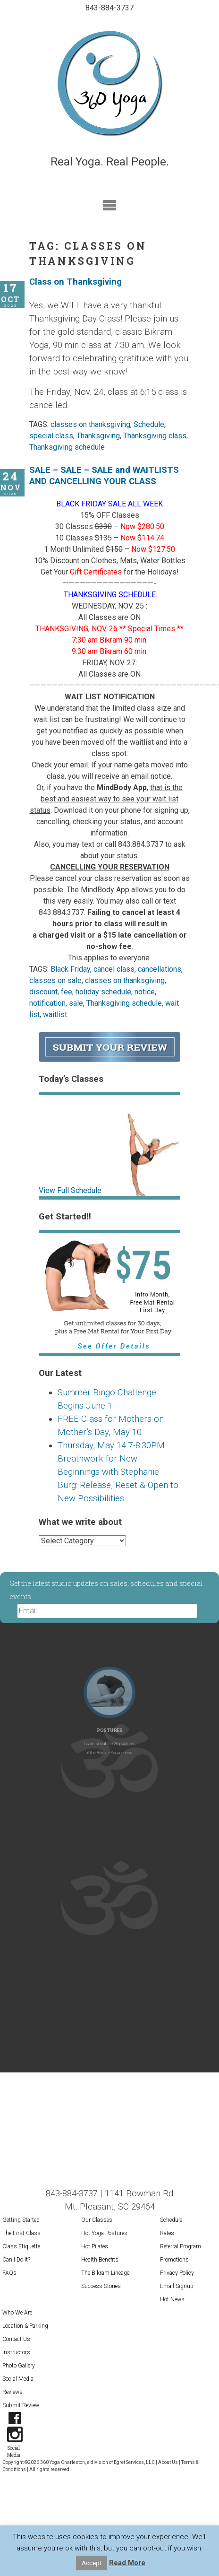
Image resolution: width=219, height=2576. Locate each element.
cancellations (159, 969)
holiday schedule (103, 991)
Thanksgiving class (154, 435)
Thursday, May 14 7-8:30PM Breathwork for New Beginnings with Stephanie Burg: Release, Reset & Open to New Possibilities (118, 1472)
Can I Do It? (16, 2259)
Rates (167, 2233)
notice (145, 991)
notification (47, 1003)
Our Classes (96, 2220)
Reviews (12, 2392)
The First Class (21, 2233)
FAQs (9, 2273)
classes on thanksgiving (90, 424)
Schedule (149, 424)
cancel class (114, 969)
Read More (127, 2563)
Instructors (16, 2352)
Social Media (18, 2379)
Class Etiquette (21, 2246)
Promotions (174, 2259)
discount (43, 991)
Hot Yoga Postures (104, 2233)
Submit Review (20, 2405)
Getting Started (21, 2220)
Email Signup (177, 2286)
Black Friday (70, 969)
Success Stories (101, 2286)
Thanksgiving (98, 435)
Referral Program (180, 2246)
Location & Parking (25, 2326)
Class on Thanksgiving (75, 282)
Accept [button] (91, 2563)
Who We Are (17, 2312)
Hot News (172, 2299)
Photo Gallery (18, 2365)
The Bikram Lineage (105, 2273)
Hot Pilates (94, 2246)
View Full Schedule (70, 1190)
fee (66, 991)
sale (76, 1003)
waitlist (55, 1014)
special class (51, 435)
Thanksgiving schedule (67, 447)
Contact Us (16, 2339)
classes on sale (55, 980)
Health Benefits (99, 2259)
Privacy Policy (177, 2273)
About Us (168, 2462)
